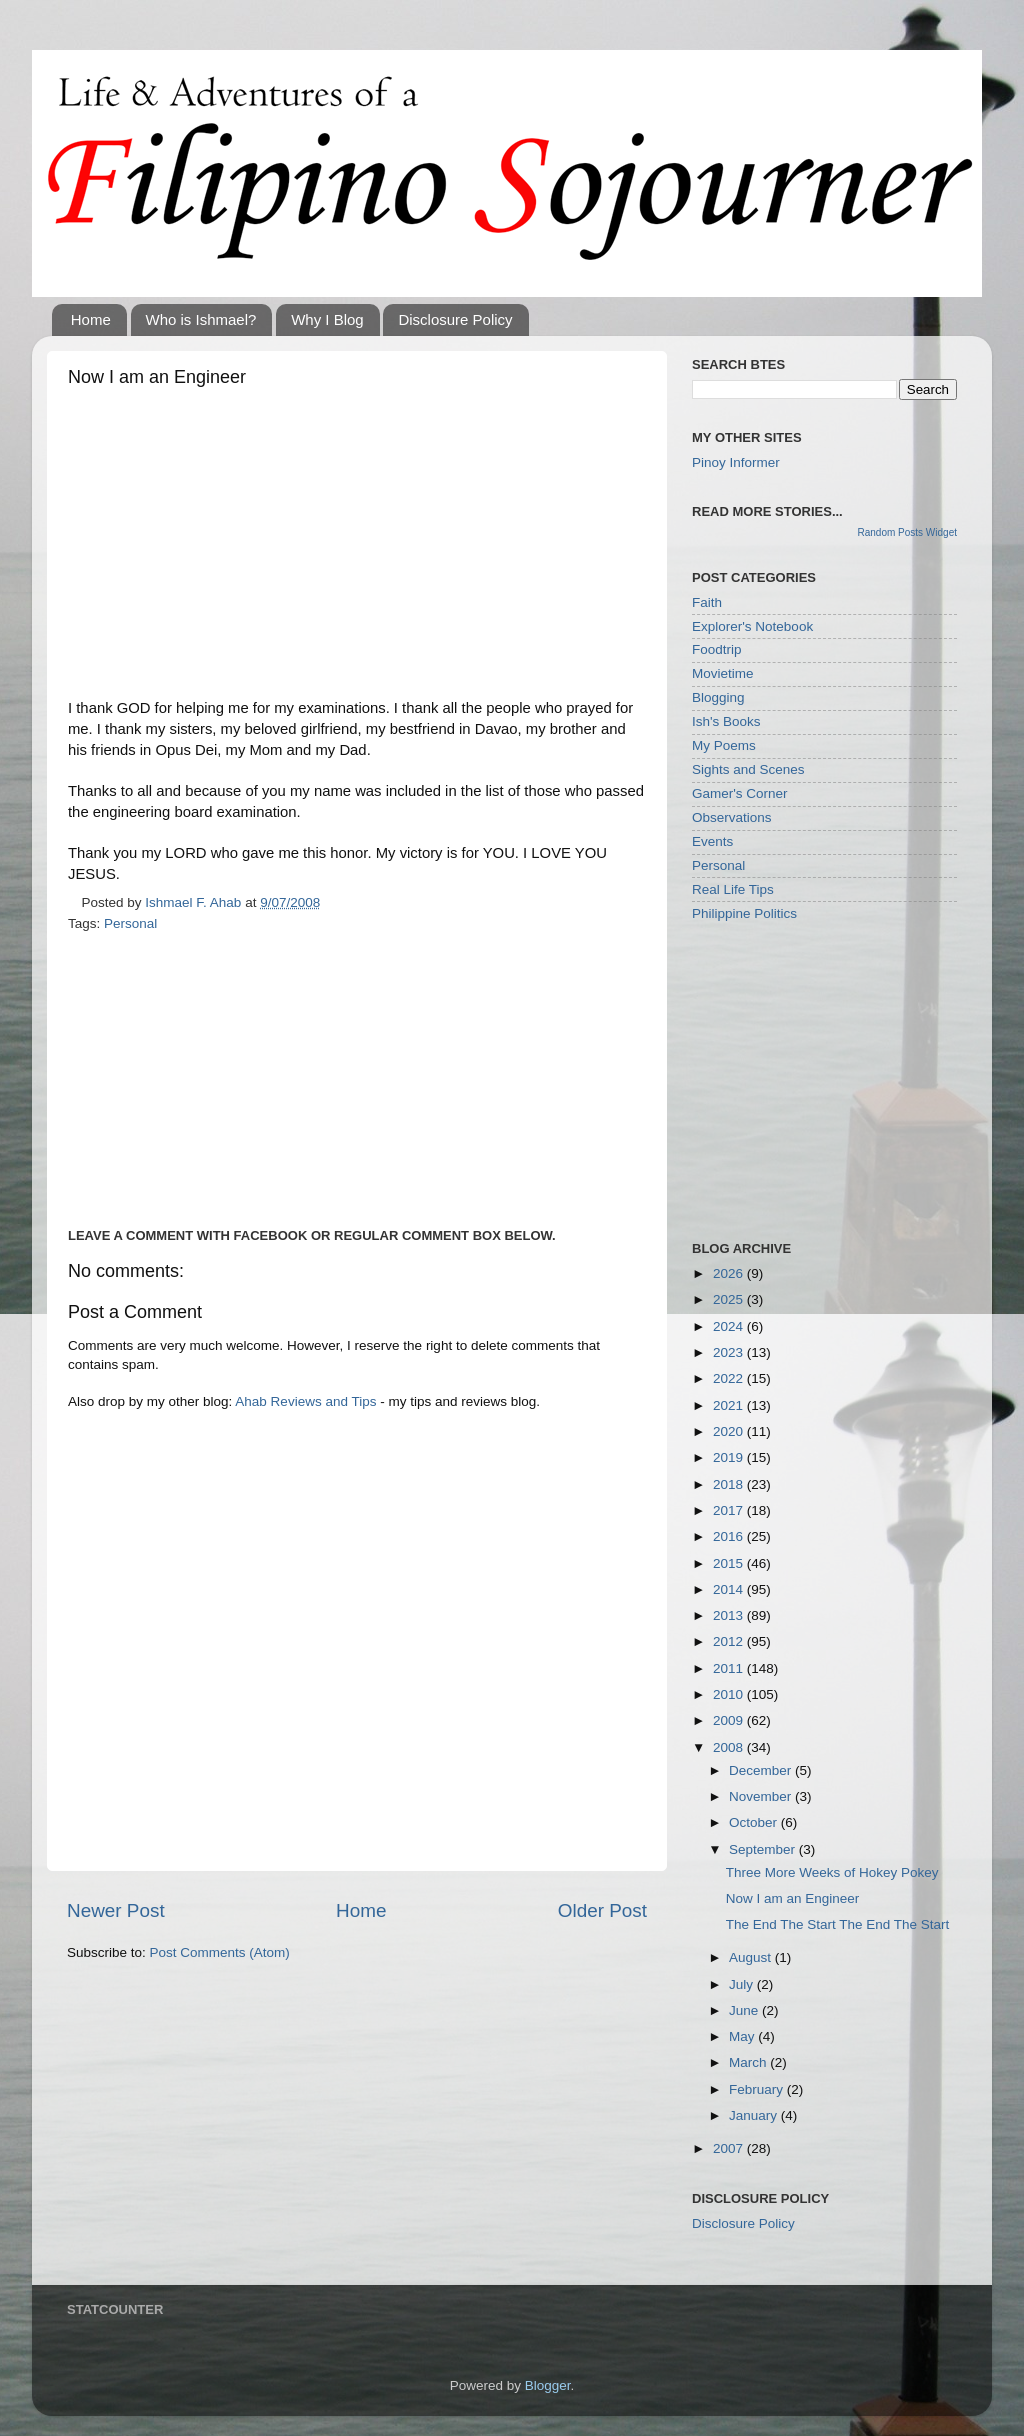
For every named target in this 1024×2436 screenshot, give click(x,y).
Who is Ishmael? (201, 319)
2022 (730, 1378)
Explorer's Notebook (752, 626)
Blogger (548, 2385)
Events (712, 841)
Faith (707, 602)
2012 (730, 1641)
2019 (730, 1457)
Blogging (718, 697)
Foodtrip (717, 649)
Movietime (723, 673)
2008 (730, 1747)
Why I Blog (327, 319)
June (745, 2010)
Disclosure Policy (455, 319)
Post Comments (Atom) (220, 1952)
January (755, 2115)
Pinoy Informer (736, 462)
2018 (730, 1484)
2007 (730, 2148)
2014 (730, 1589)
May (743, 2036)
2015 (730, 1563)
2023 (730, 1352)
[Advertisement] (357, 548)
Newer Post (116, 1910)
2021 (730, 1405)
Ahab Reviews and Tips (305, 1401)
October (755, 1822)
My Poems (724, 745)
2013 (730, 1615)
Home (91, 319)
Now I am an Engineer (793, 1898)
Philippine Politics (744, 913)
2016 (730, 1536)
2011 (730, 1668)
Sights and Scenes (748, 769)
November (762, 1796)
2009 (730, 1720)
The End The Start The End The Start (838, 1924)
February (758, 2089)
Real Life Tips (733, 889)
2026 (730, 1273)
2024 (730, 1326)
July (743, 1984)
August (752, 1957)
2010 (730, 1694)
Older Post (602, 1910)
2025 (730, 1299)
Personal (130, 923)
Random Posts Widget (908, 532)
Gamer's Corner (740, 793)
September (764, 1849)
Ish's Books (726, 721)
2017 (730, 1510)
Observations (732, 817)
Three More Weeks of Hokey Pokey (832, 1872)
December (762, 1770)
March (749, 2062)
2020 (730, 1431)
